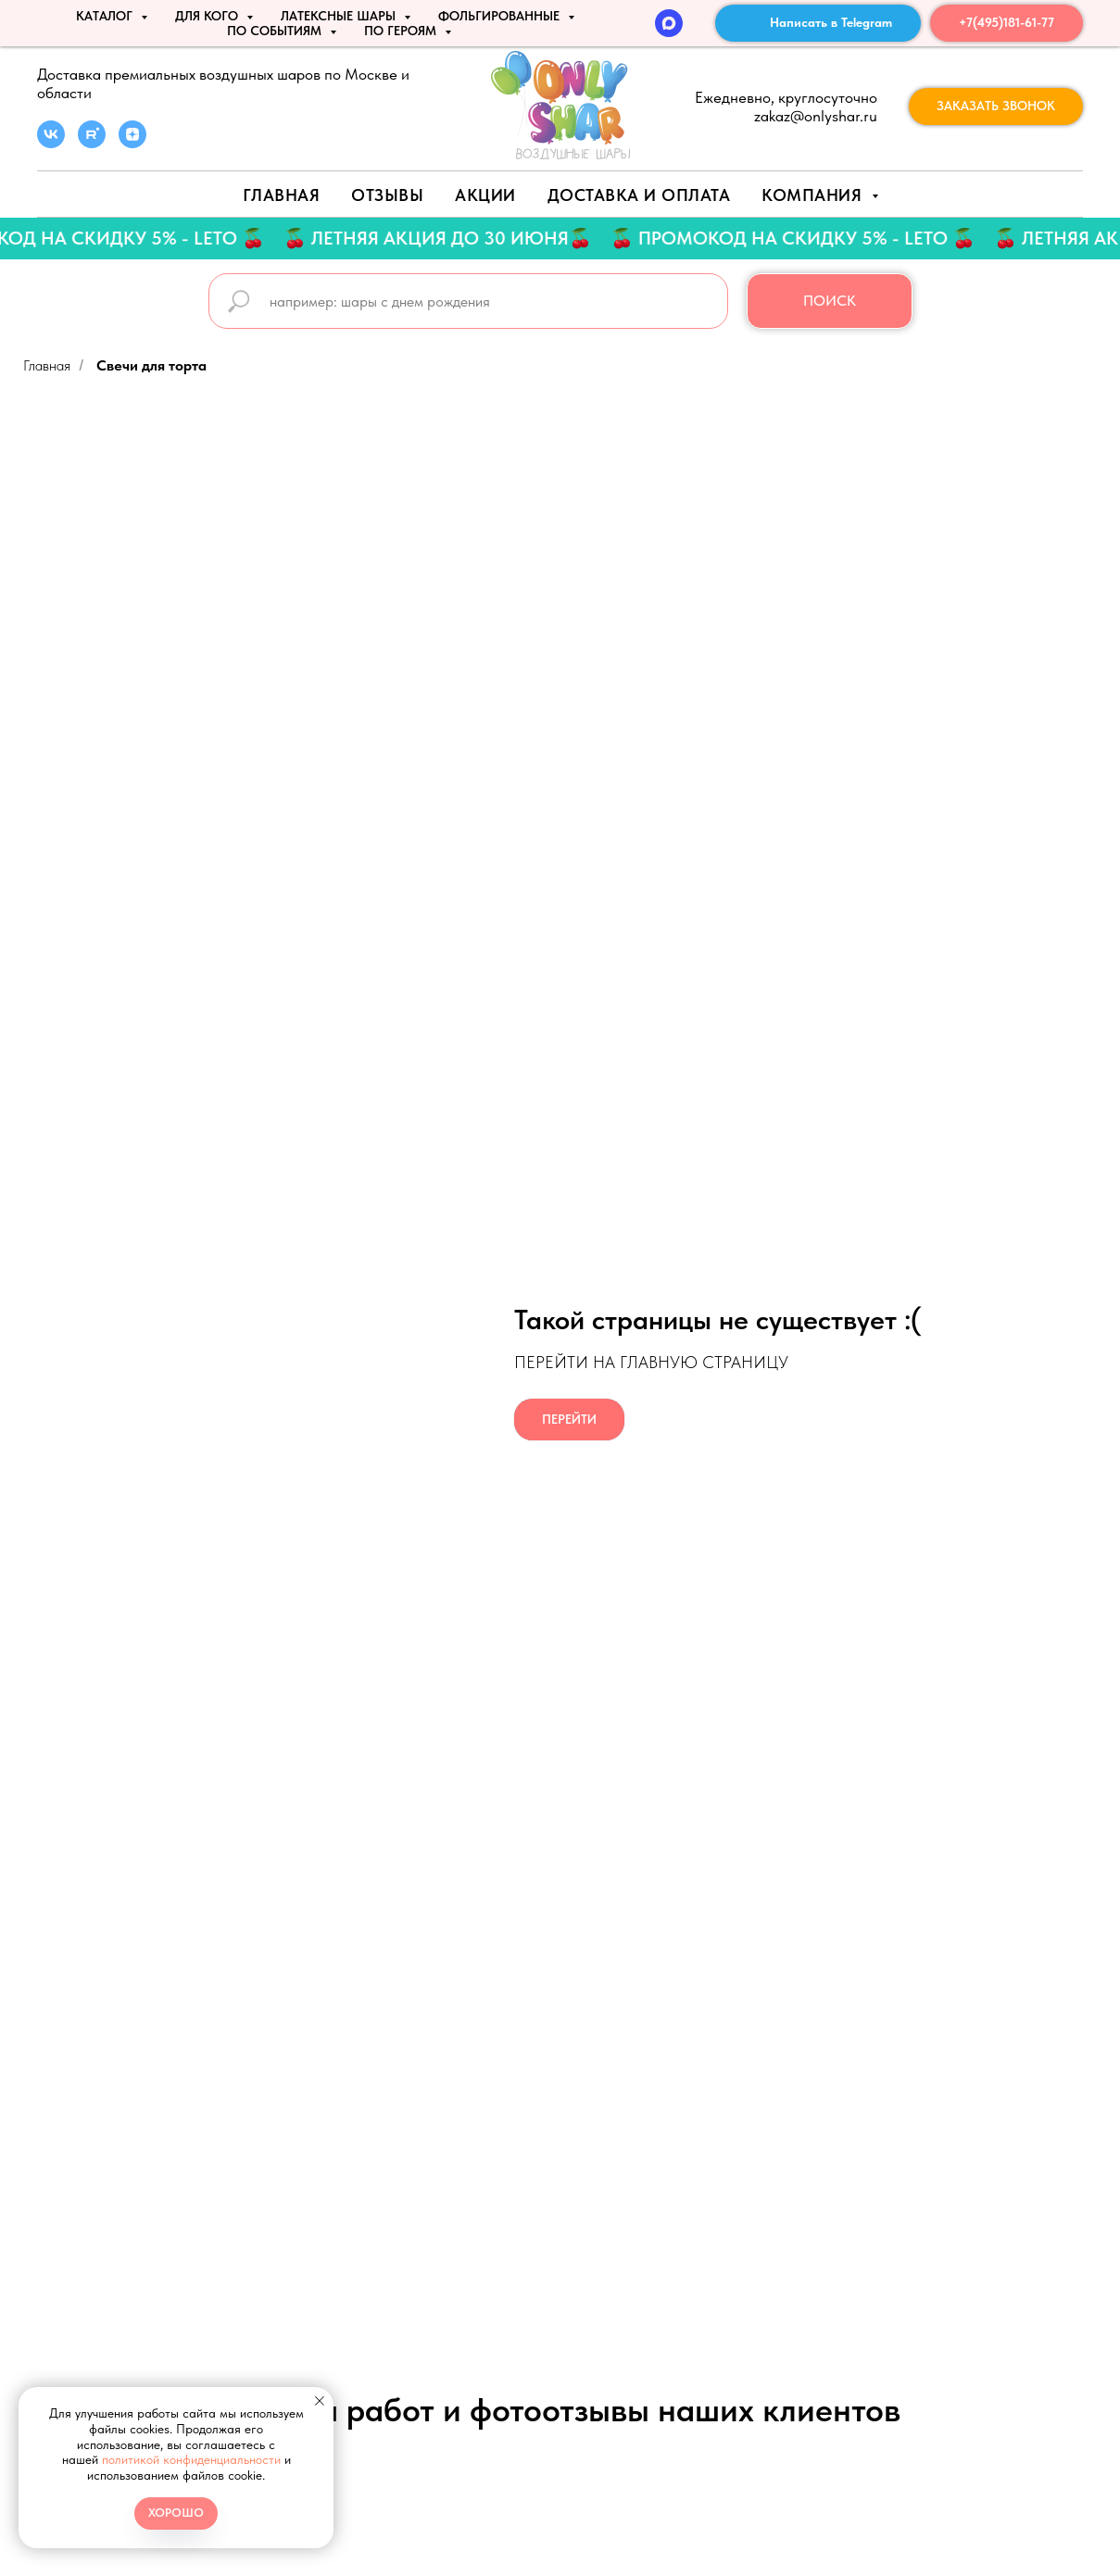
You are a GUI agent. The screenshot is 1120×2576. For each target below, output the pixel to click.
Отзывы (387, 195)
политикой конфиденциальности (191, 2459)
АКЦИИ (485, 195)
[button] (996, 106)
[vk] (51, 143)
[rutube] (92, 143)
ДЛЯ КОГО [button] (208, 15)
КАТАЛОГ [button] (106, 15)
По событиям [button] (276, 30)
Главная (282, 195)
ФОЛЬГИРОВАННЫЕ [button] (500, 15)
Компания (814, 195)
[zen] (132, 143)
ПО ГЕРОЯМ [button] (402, 30)
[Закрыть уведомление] (319, 2401)
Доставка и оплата (639, 195)
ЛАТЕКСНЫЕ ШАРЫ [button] (340, 15)
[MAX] (669, 23)
